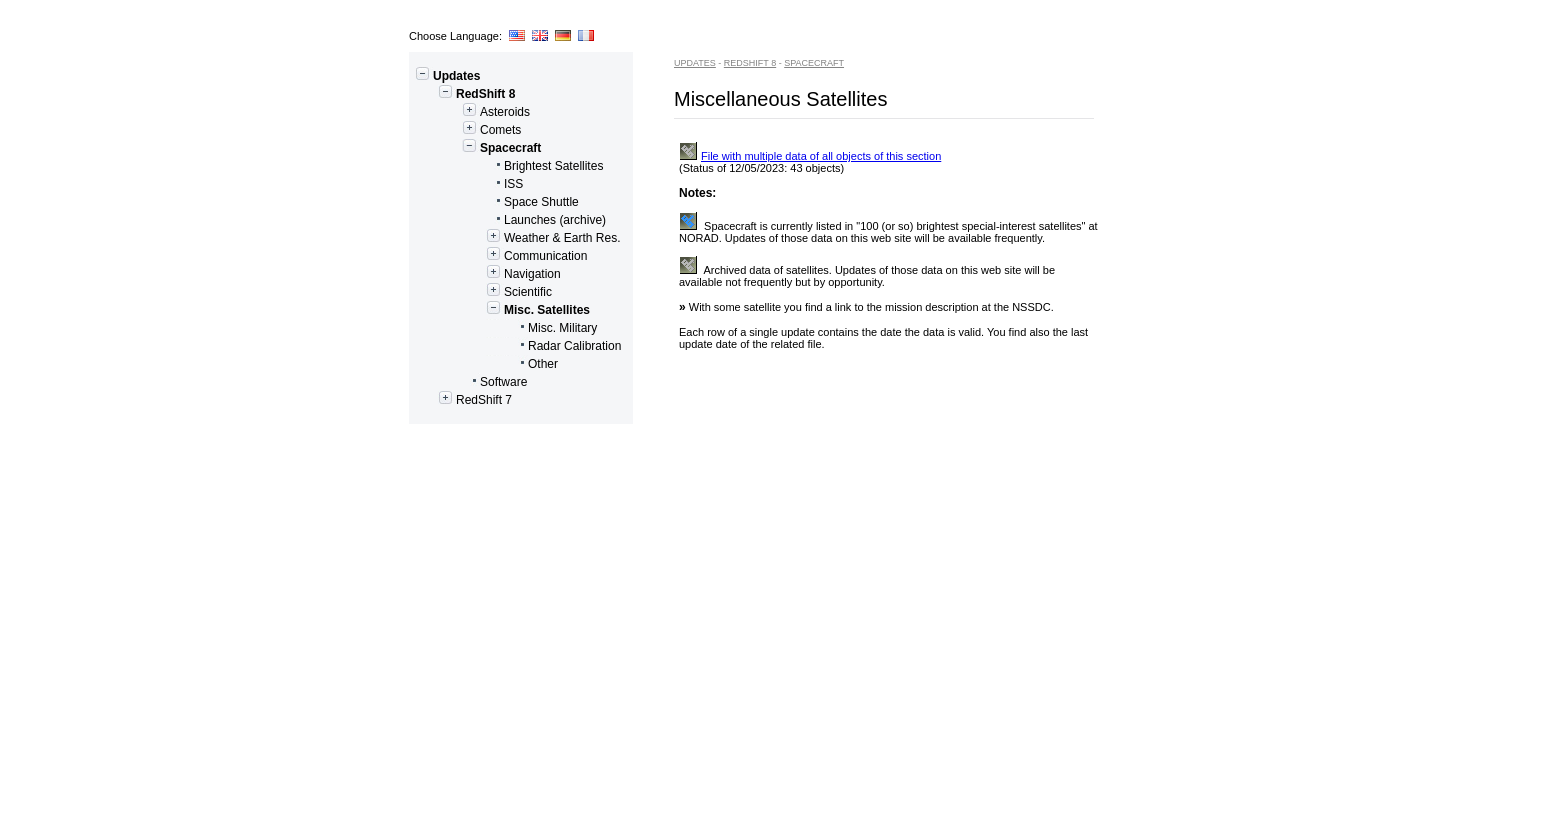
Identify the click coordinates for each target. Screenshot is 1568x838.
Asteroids (472, 112)
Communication (501, 256)
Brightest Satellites (509, 166)
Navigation (488, 274)
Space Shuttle (497, 202)
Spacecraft (478, 148)
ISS (469, 184)
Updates (448, 76)
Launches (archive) (510, 220)
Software (471, 382)
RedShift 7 (463, 400)
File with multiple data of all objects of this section (810, 156)
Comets (468, 130)
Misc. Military (506, 328)
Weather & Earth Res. (518, 238)
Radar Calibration (518, 346)
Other (486, 364)
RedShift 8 (465, 94)
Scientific (483, 292)
